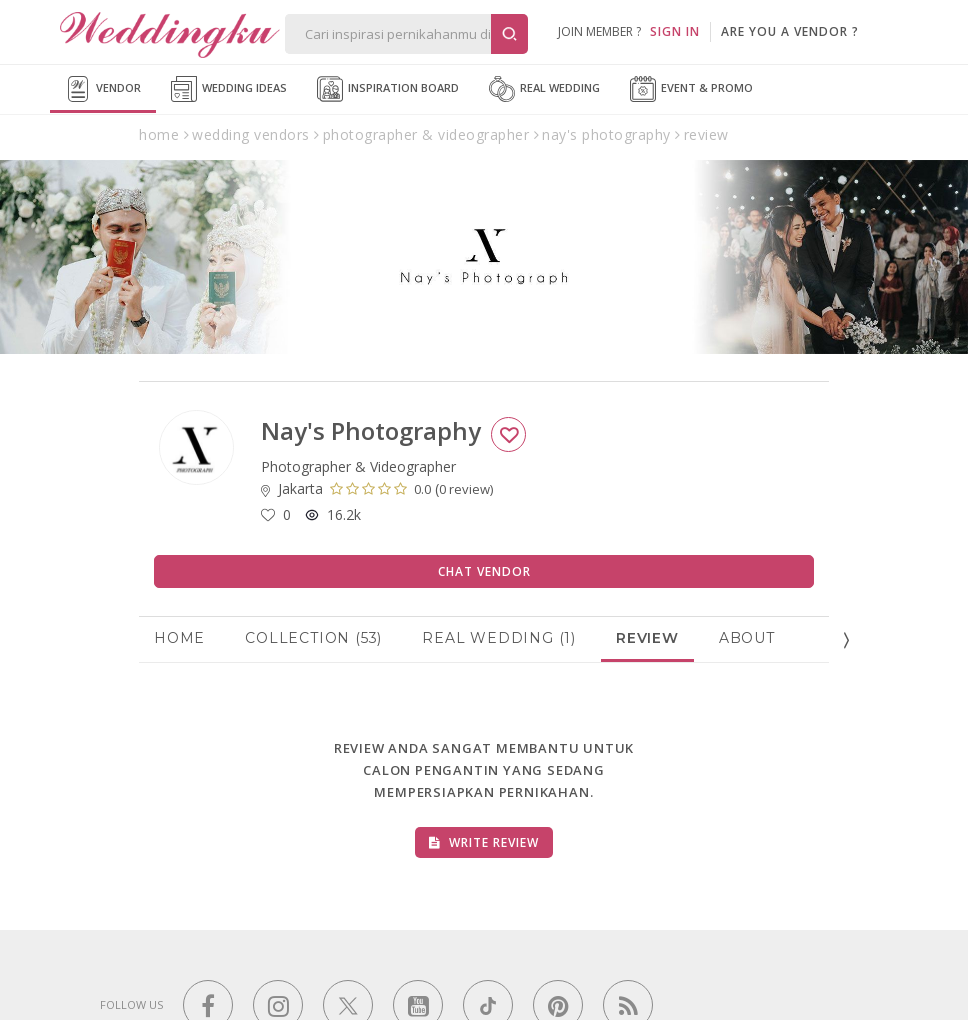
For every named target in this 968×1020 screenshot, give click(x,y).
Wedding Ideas (229, 89)
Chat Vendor (484, 571)
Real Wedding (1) (499, 638)
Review (647, 638)
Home (179, 638)
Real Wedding (544, 89)
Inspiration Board (388, 89)
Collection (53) (313, 638)
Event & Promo (691, 89)
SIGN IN (675, 31)
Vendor (103, 89)
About (747, 638)
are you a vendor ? (790, 31)
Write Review (484, 842)
